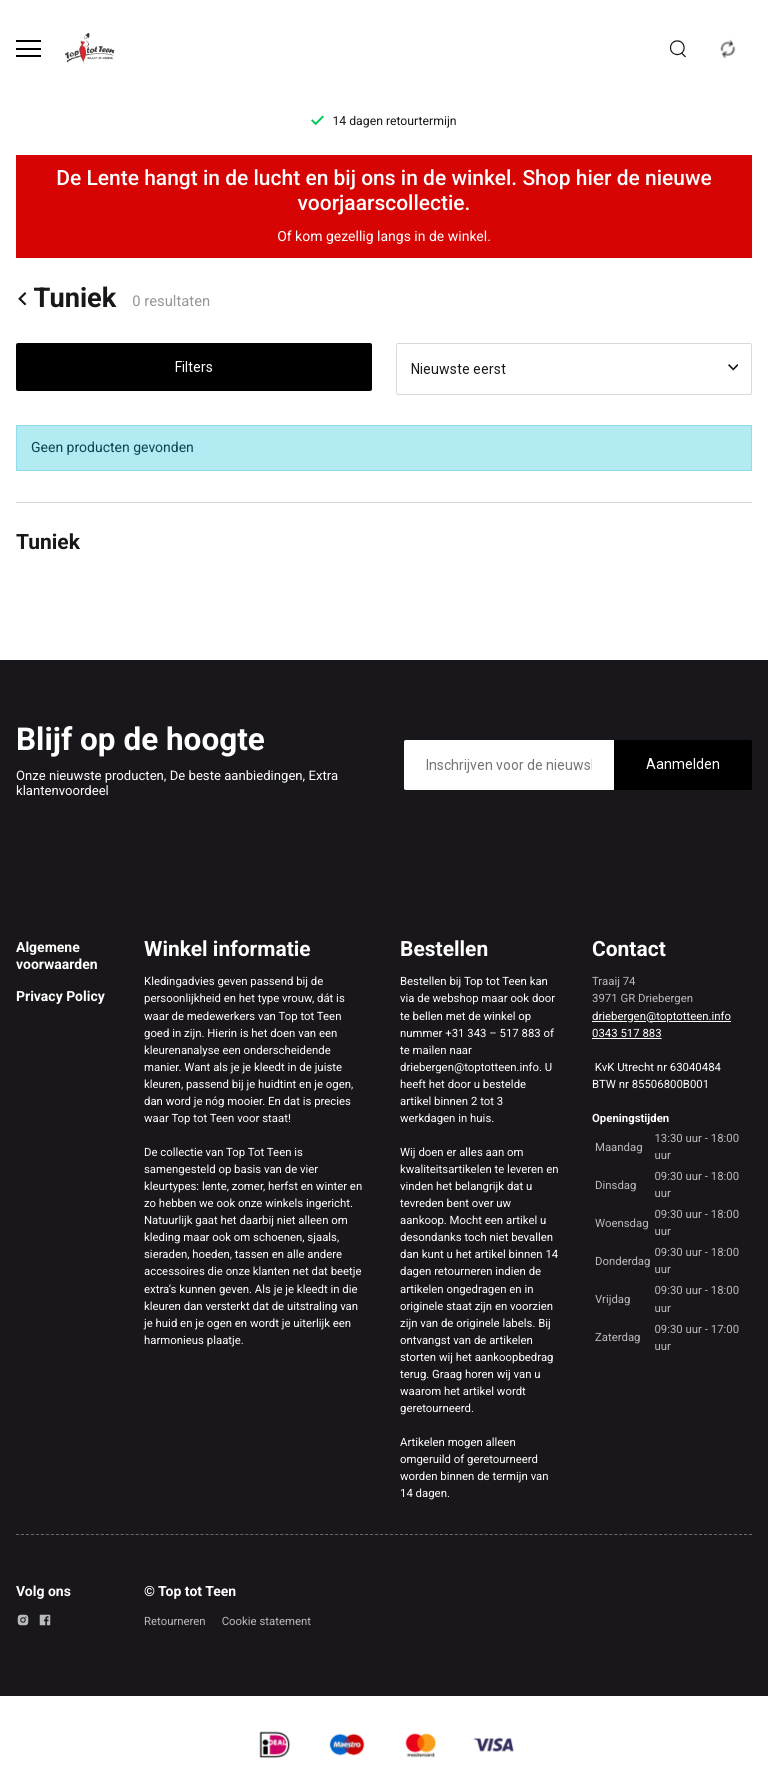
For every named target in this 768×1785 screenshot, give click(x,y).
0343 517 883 (627, 1033)
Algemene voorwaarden (57, 956)
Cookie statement (266, 1621)
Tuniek (66, 298)
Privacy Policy (60, 997)
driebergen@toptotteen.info (661, 1016)
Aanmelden (683, 764)
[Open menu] (28, 48)
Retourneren (175, 1621)
